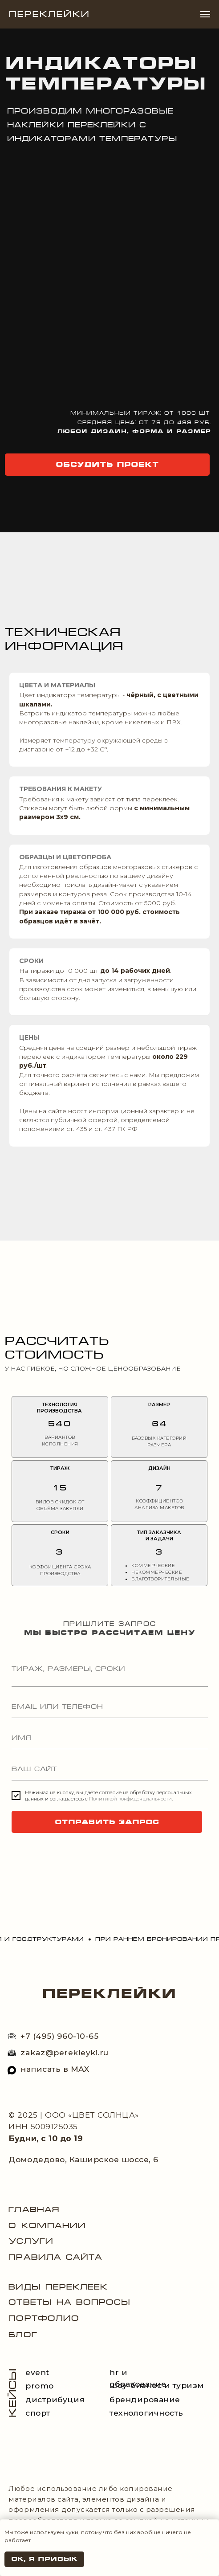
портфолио (43, 2318)
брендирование (145, 2399)
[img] (11, 2070)
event (37, 2372)
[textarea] (110, 1673)
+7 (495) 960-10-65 (59, 2036)
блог (22, 2335)
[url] (110, 1769)
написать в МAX (54, 2069)
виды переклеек (57, 2287)
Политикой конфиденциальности (130, 1799)
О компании (46, 2225)
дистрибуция (55, 2399)
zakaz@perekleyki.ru (64, 2052)
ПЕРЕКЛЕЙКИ (109, 1993)
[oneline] (110, 1707)
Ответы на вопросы (69, 2302)
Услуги (30, 2241)
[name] (110, 1738)
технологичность (146, 2412)
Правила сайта (55, 2257)
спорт (37, 2412)
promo (39, 2385)
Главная (33, 2209)
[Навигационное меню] (205, 14)
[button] (107, 464)
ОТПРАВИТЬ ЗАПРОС (107, 1822)
